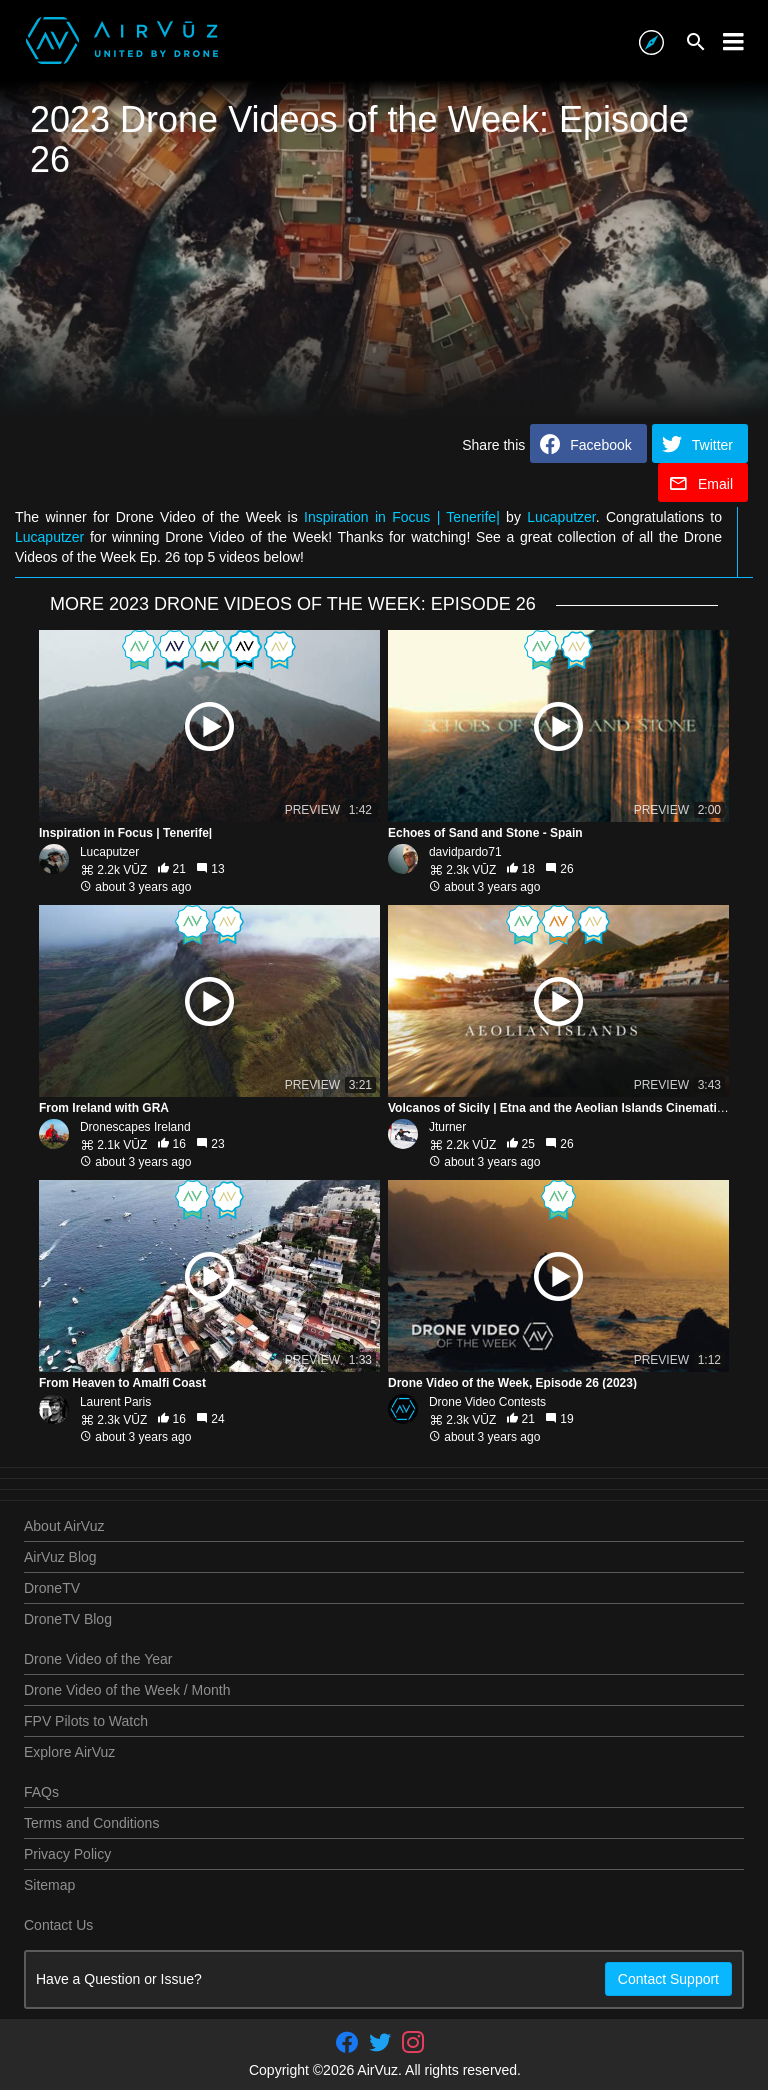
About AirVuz (64, 1526)
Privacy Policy (67, 1854)
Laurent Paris (115, 1402)
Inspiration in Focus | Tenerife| (402, 517)
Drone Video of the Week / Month (127, 1690)
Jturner (447, 1127)
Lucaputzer (561, 517)
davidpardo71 (465, 852)
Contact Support (668, 1979)
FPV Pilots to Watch (86, 1721)
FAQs (41, 1792)
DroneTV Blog (68, 1619)
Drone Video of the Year (98, 1659)
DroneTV (52, 1588)
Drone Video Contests (487, 1402)
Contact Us (58, 1925)
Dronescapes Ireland (135, 1127)
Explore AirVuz (69, 1752)
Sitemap (49, 1885)
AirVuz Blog (60, 1557)
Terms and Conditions (91, 1823)
